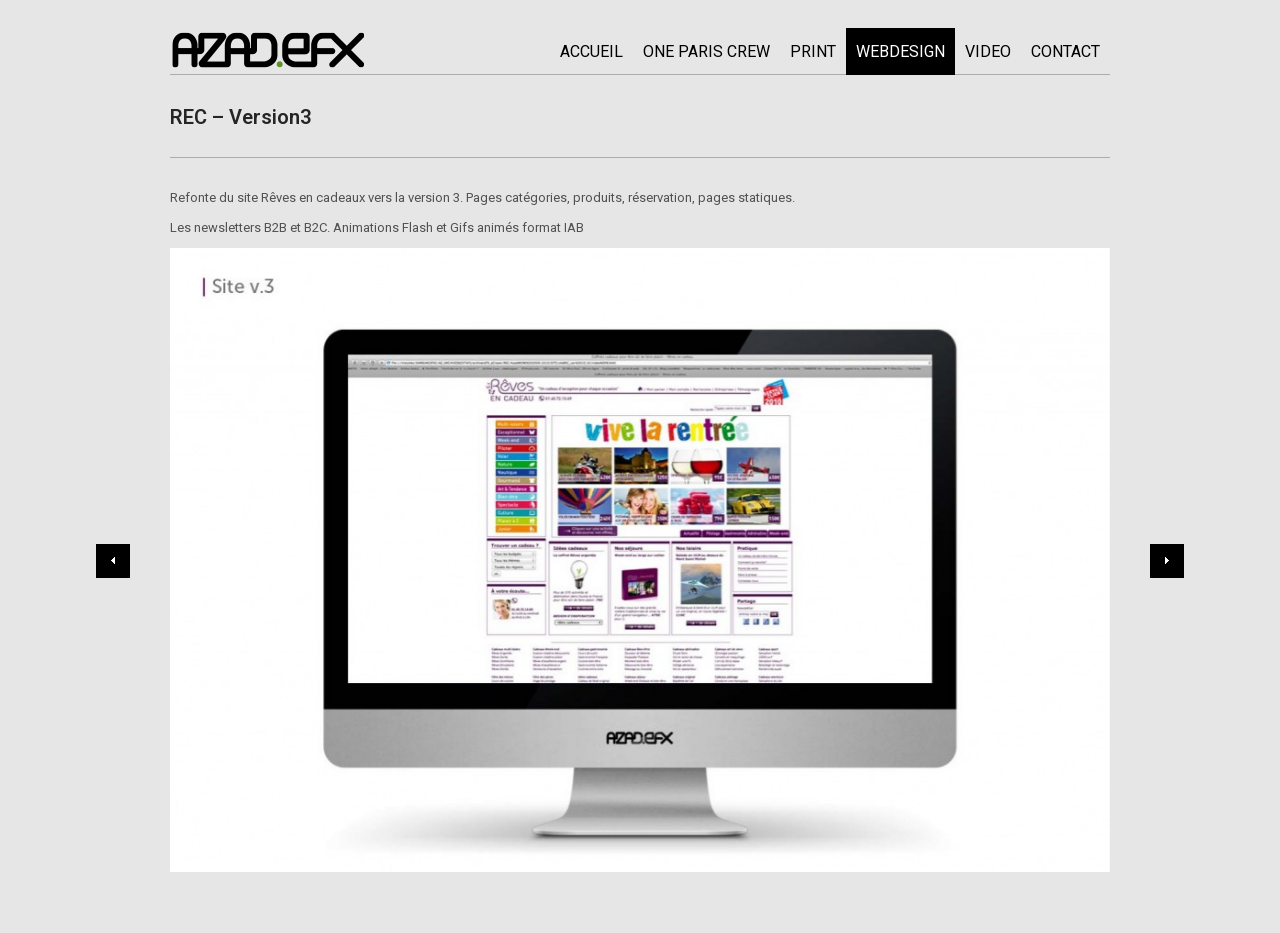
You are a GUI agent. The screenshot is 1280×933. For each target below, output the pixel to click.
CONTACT (1065, 51)
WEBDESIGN (900, 51)
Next (1167, 561)
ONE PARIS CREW (706, 51)
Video (988, 51)
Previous (113, 561)
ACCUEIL (591, 51)
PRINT (813, 51)
